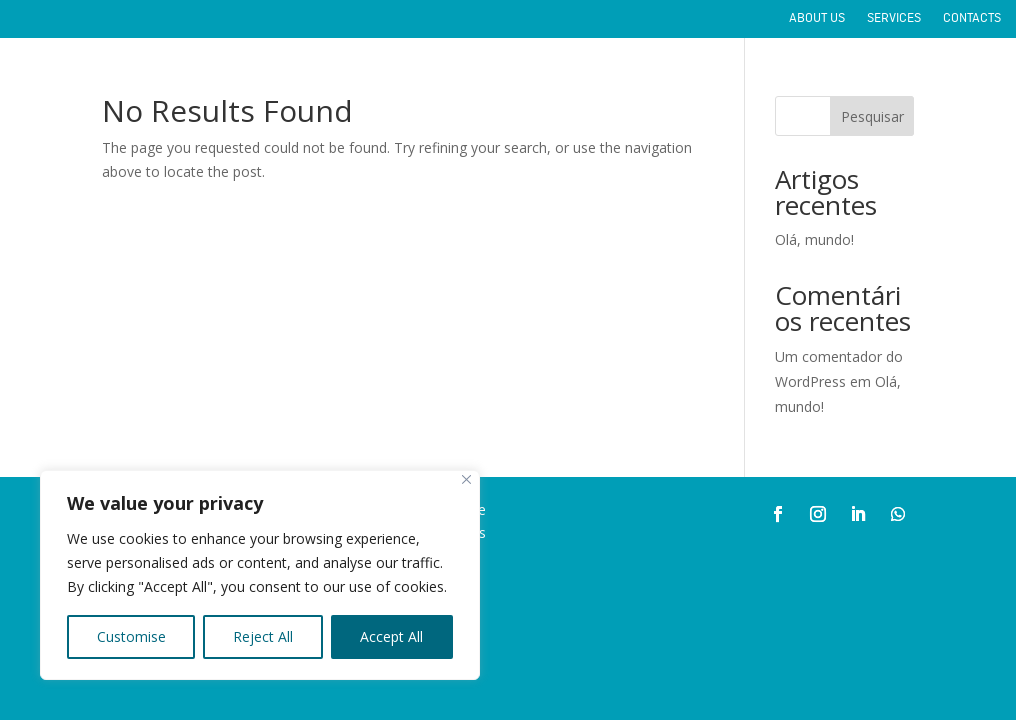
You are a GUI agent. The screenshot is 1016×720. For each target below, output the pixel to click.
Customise (131, 636)
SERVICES (894, 19)
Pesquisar (872, 116)
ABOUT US (817, 19)
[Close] (466, 479)
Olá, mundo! (814, 239)
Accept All (391, 636)
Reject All (263, 636)
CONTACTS (972, 19)
